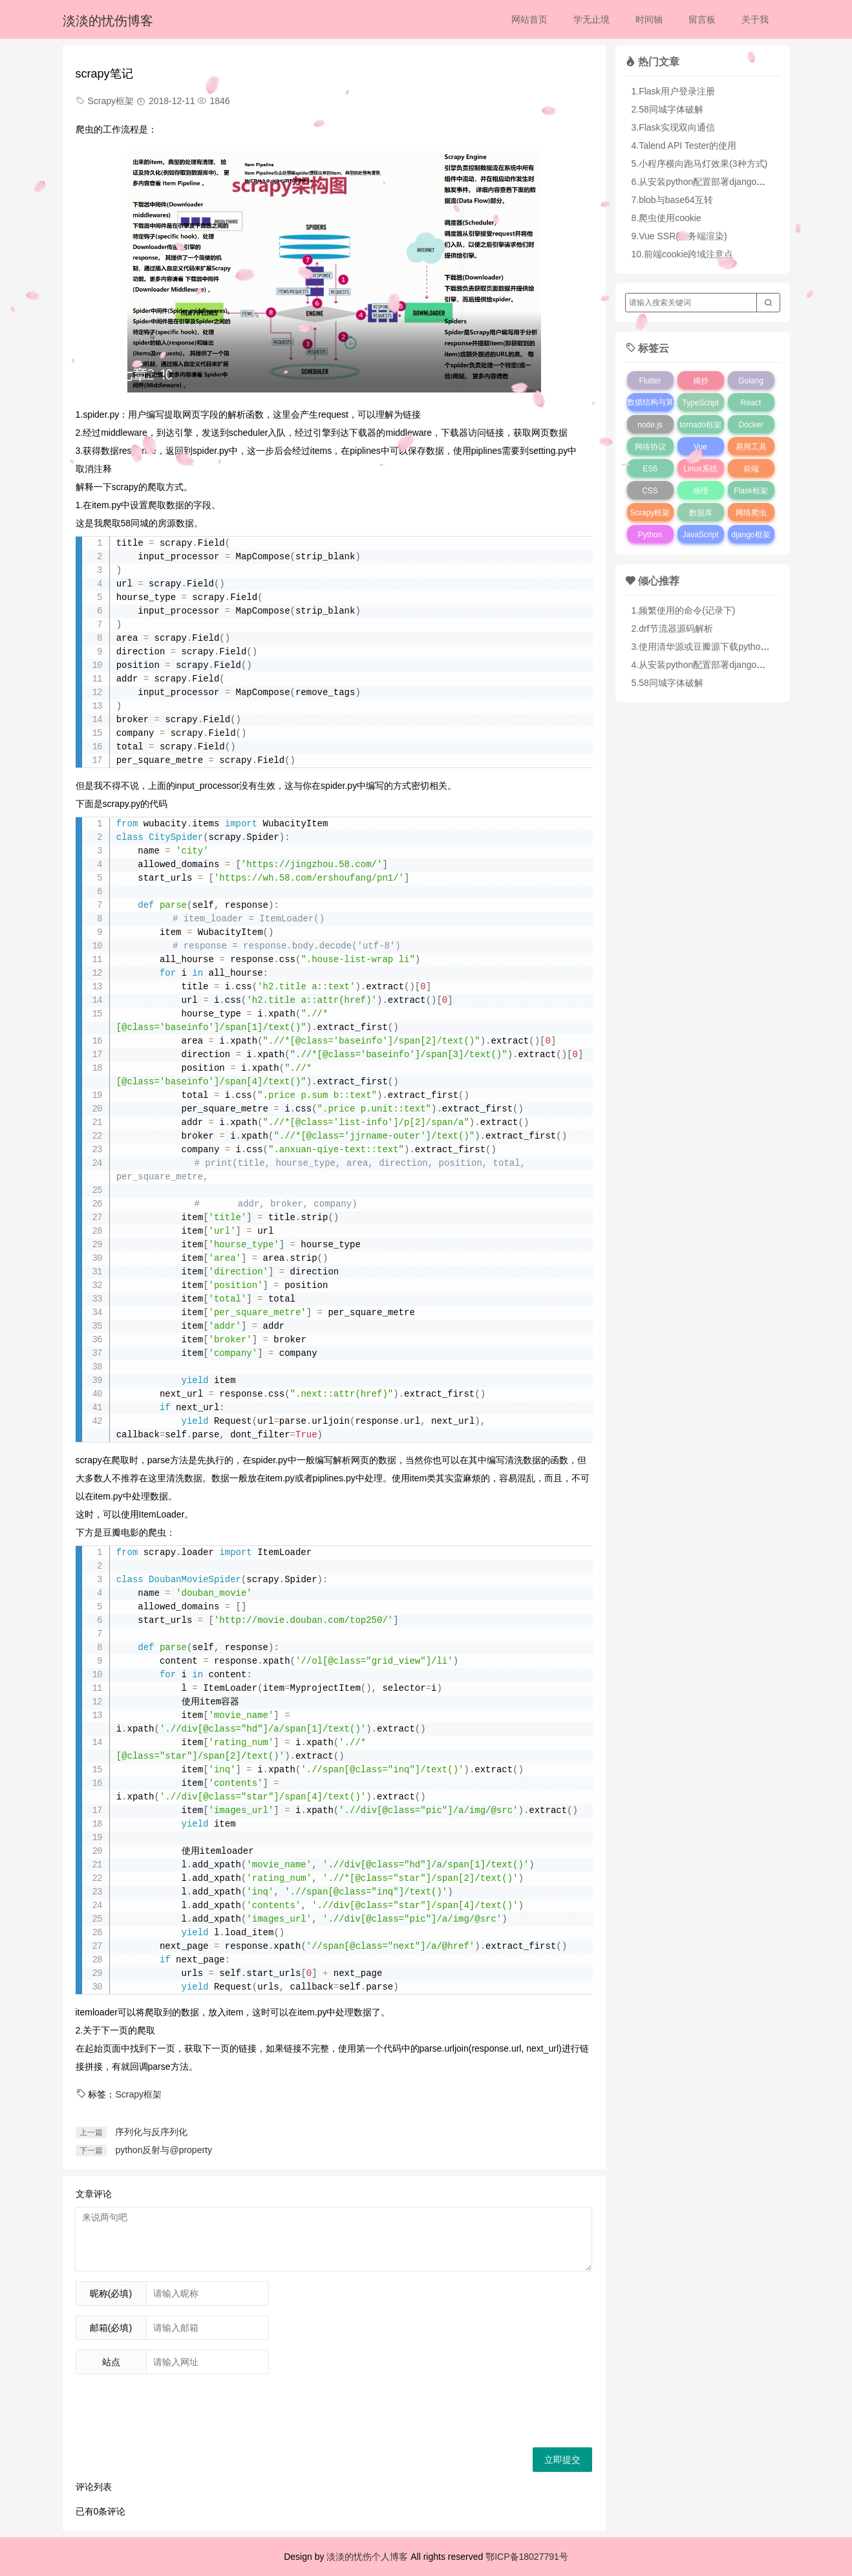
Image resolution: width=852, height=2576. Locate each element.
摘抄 (700, 380)
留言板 (702, 19)
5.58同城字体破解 (667, 683)
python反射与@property (163, 2150)
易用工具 (751, 446)
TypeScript (700, 402)
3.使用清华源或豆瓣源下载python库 (703, 646)
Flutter (650, 380)
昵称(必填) (111, 2293)
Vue (700, 446)
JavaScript (700, 534)
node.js (650, 424)
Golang (750, 380)
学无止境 (591, 19)
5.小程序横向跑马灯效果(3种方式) (700, 163)
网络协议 (650, 446)
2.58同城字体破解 (667, 109)
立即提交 (562, 2459)
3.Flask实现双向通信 (673, 127)
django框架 (750, 534)
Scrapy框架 (138, 2094)
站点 (111, 2362)
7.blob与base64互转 (672, 200)
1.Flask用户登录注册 (673, 91)
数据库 (700, 512)
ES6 (650, 468)
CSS (650, 490)
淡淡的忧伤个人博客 (367, 2556)
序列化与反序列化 (151, 2132)
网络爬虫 (751, 512)
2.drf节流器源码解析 (672, 628)
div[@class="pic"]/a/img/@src (437, 1811)
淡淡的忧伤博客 (108, 21)
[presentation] (174, 2409)
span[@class (352, 1770)
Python (650, 534)
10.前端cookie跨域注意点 (683, 254)
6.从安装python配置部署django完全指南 (712, 182)
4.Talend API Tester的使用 (684, 145)
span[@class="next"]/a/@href (396, 1946)
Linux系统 (700, 468)
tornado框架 (700, 424)
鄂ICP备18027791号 (526, 2556)
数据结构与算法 (650, 411)
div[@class (209, 1729)
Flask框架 (751, 490)
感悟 (700, 490)
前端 (751, 468)
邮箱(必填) (111, 2328)
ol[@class (336, 1661)
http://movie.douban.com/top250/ (303, 1621)
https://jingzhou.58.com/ (311, 865)
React (751, 402)
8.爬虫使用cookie (666, 218)
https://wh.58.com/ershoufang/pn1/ (308, 878)
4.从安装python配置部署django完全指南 (712, 665)
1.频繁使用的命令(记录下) (684, 610)
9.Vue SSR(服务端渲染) (679, 236)
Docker (750, 424)
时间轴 (649, 19)
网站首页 (529, 19)
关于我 (755, 19)
